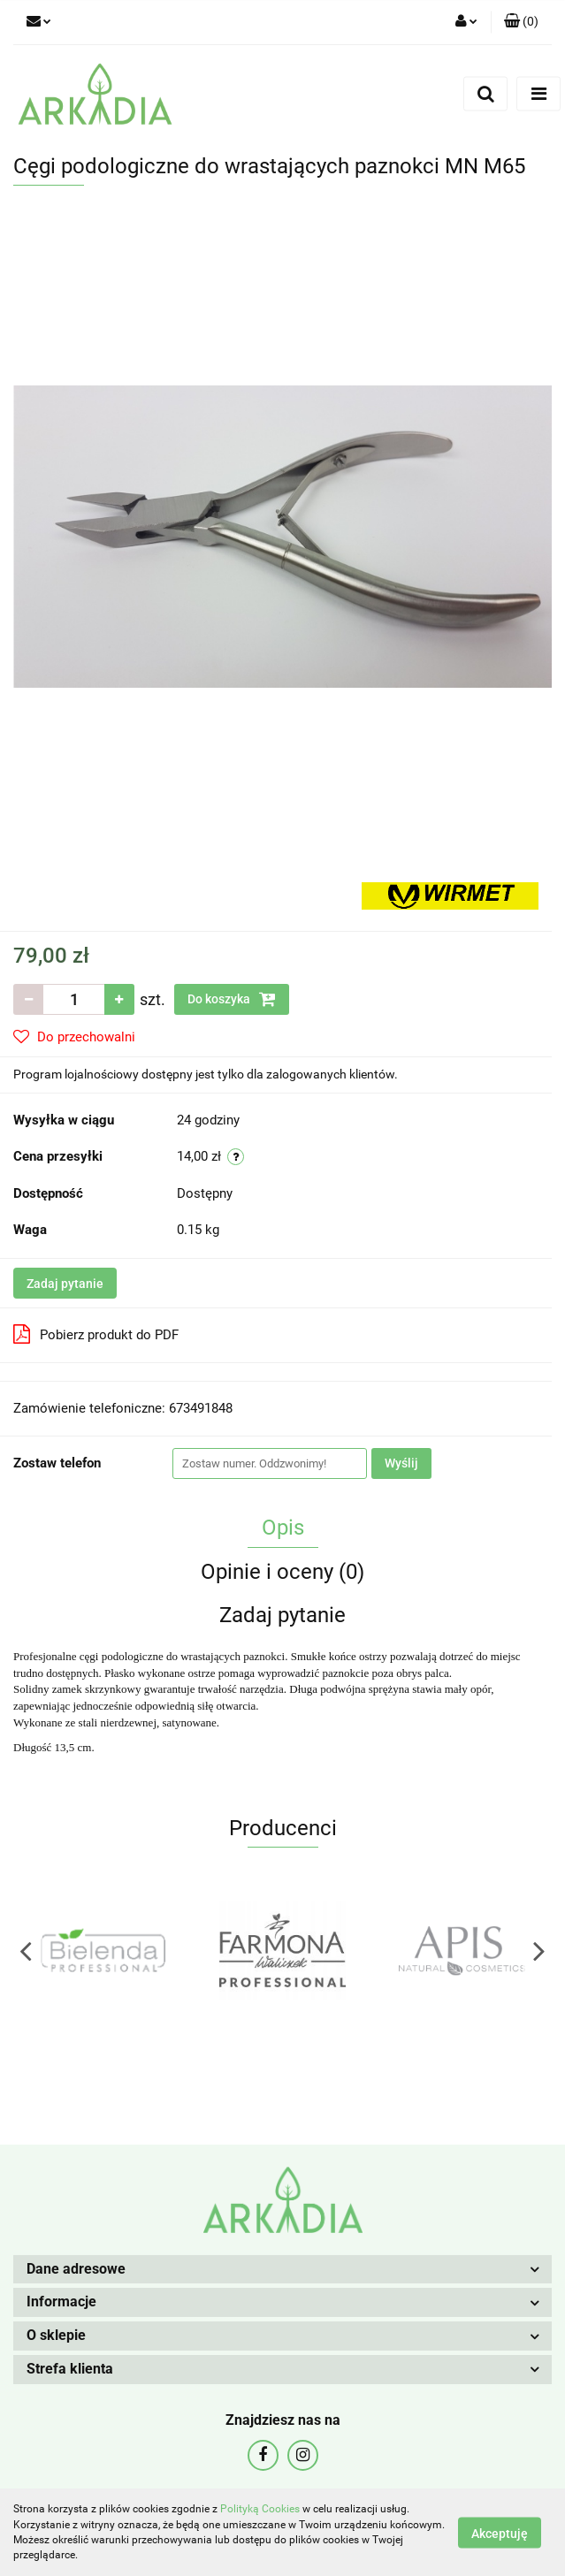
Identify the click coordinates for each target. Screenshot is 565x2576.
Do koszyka (231, 999)
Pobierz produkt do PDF (96, 1334)
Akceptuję (499, 2533)
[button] (521, 22)
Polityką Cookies (260, 2509)
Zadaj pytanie (65, 1284)
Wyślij (401, 1463)
